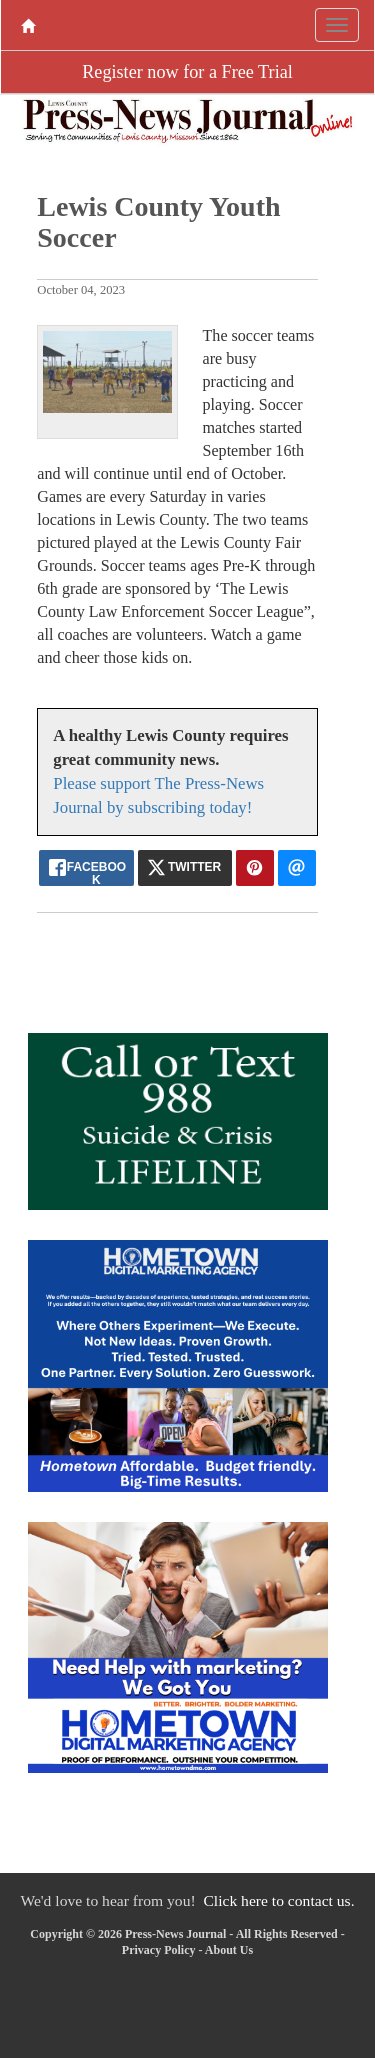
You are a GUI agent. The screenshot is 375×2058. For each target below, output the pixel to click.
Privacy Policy (159, 1950)
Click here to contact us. (278, 1900)
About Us (229, 1950)
